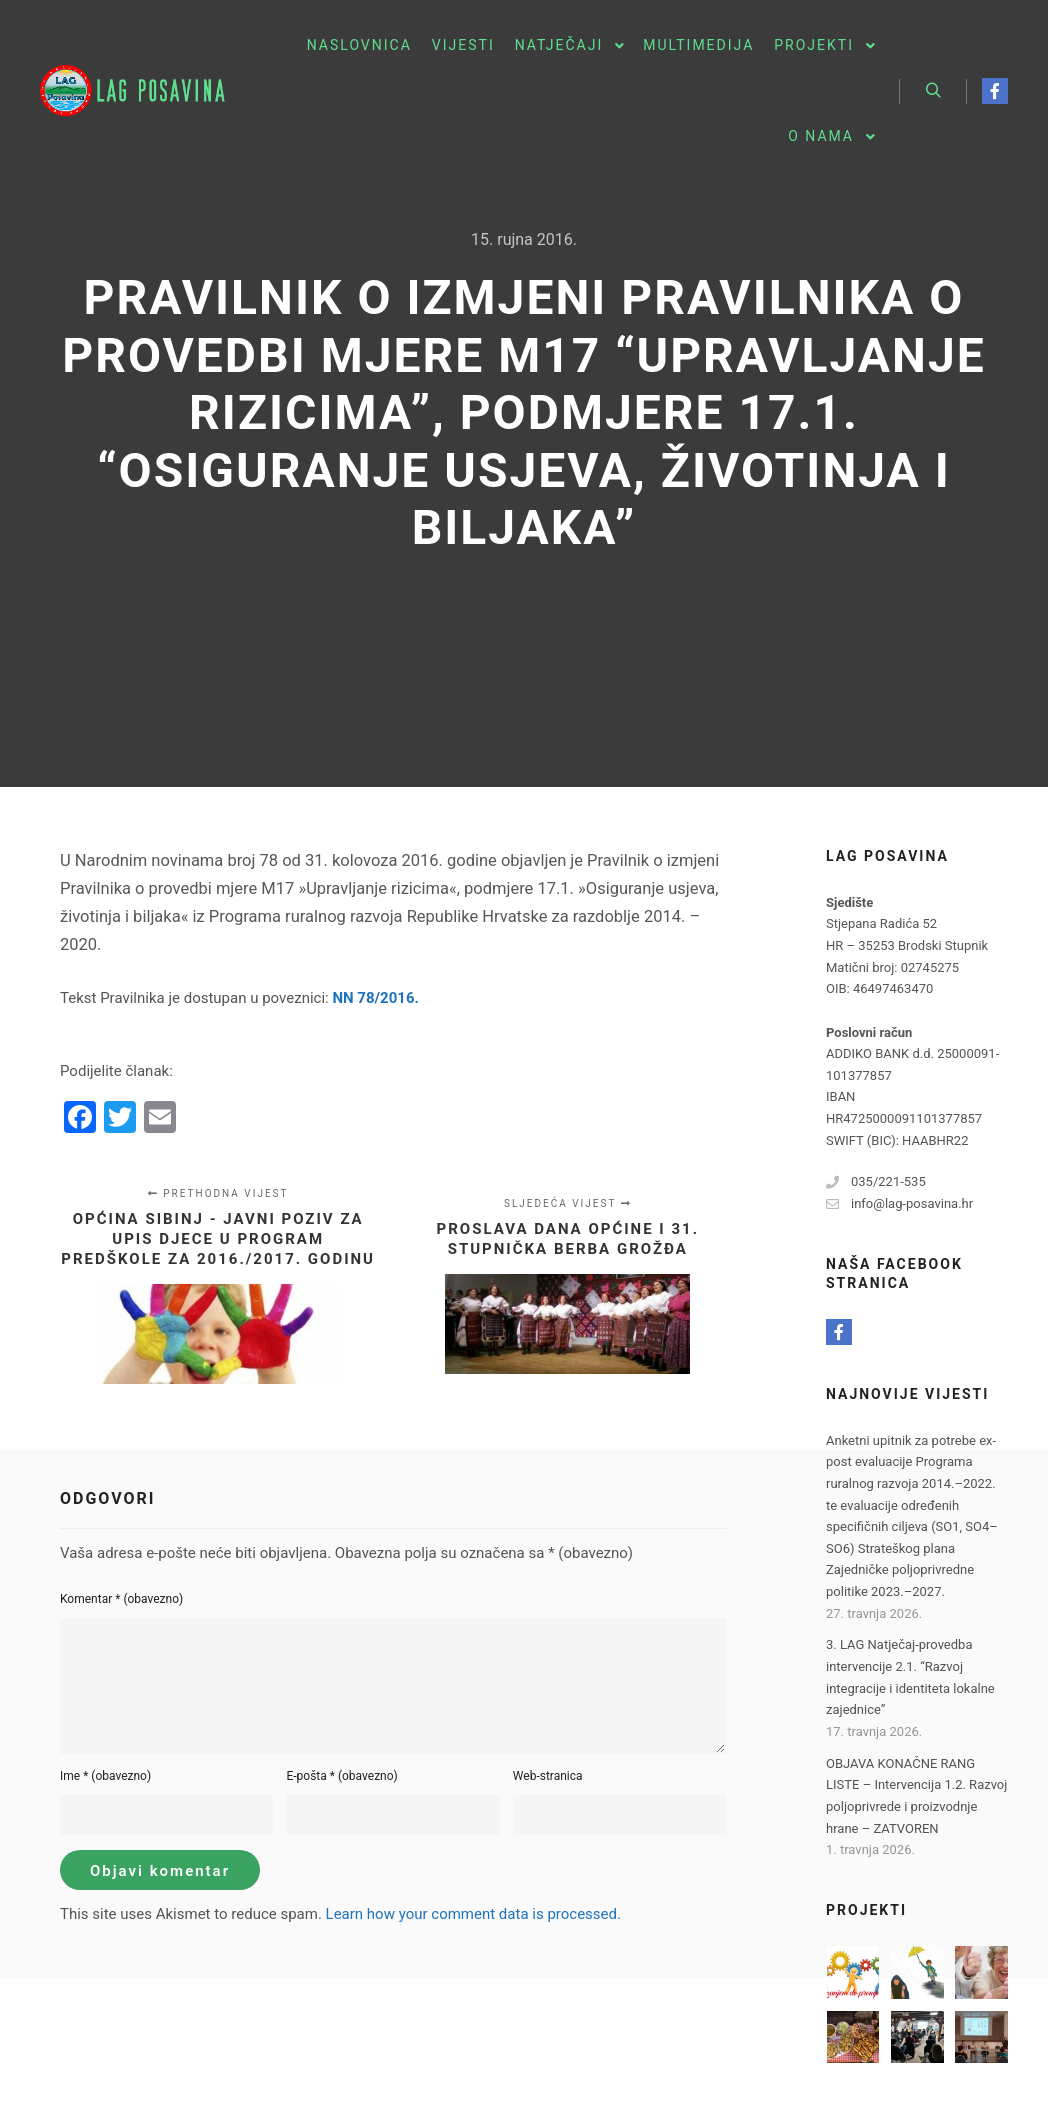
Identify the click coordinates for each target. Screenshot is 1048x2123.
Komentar (121, 1599)
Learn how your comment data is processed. (473, 1914)
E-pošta (341, 1776)
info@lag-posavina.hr (899, 1204)
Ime (105, 1776)
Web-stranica (548, 1776)
